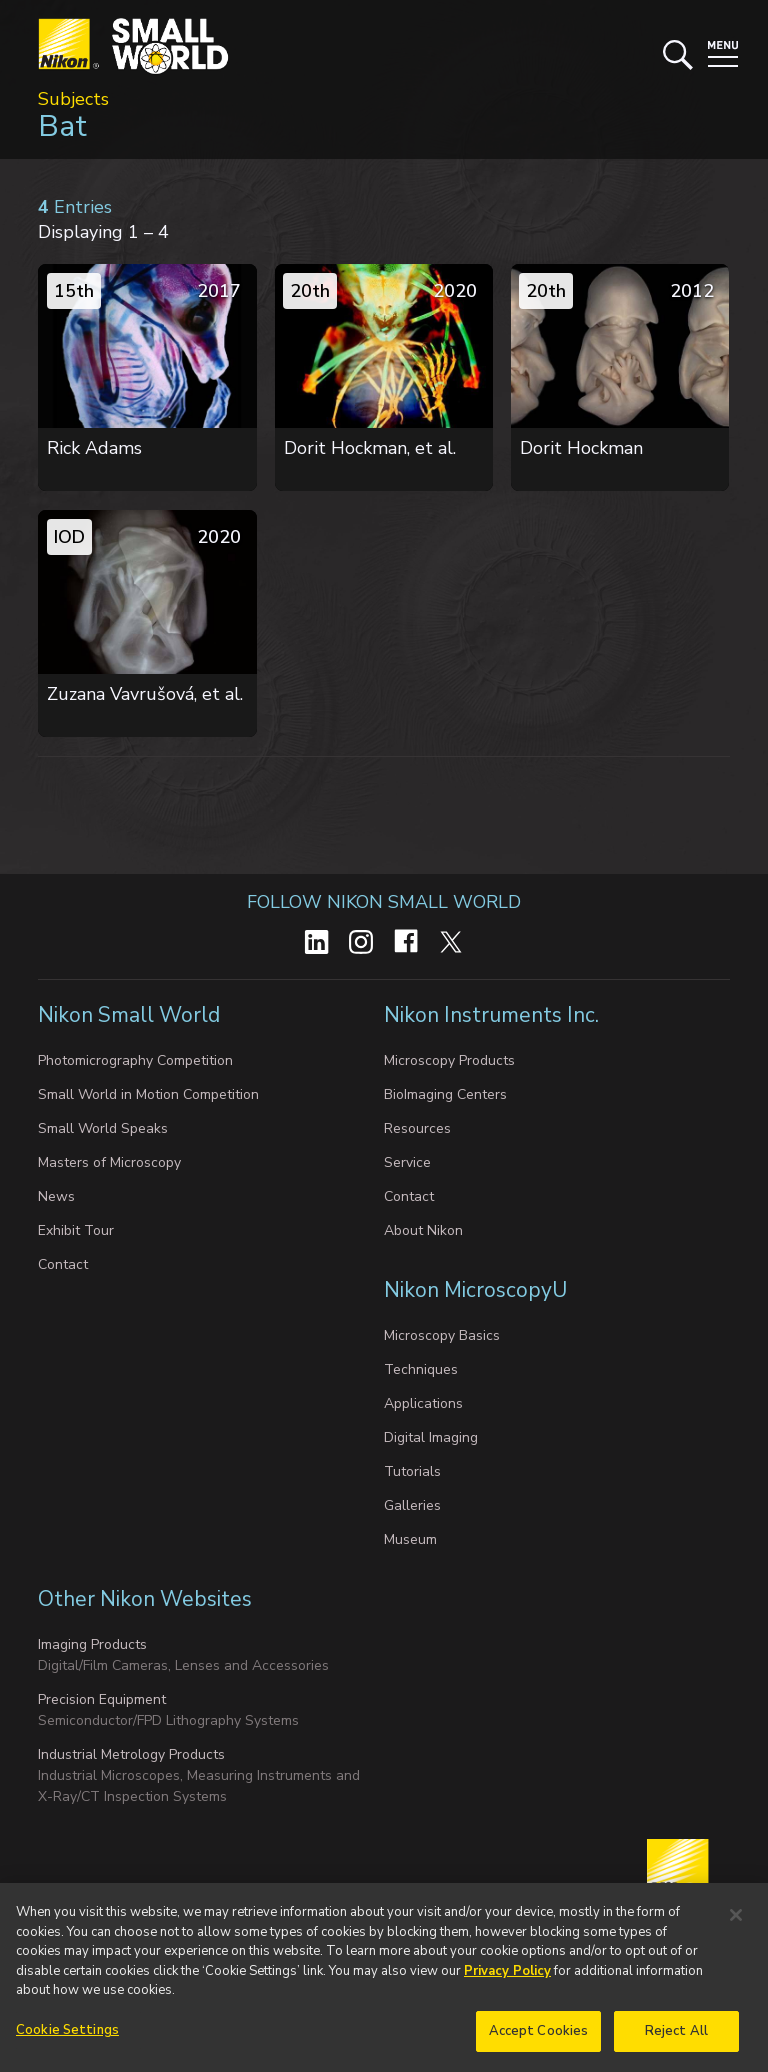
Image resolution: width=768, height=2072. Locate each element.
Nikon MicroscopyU (475, 1290)
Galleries (412, 1505)
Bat (62, 126)
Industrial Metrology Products (131, 1754)
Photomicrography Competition (135, 1060)
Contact (63, 1264)
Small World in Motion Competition (148, 1094)
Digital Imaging (431, 1437)
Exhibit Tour (76, 1230)
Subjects (73, 99)
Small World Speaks (103, 1128)
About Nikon (423, 1230)
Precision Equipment (102, 1699)
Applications (423, 1403)
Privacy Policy (507, 1979)
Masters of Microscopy (109, 1162)
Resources (417, 1128)
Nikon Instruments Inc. (494, 1015)
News (56, 1196)
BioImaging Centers (445, 1094)
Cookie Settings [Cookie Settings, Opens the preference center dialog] (67, 2038)
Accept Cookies (539, 2039)
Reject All (676, 2039)
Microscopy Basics (442, 1335)
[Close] (736, 1923)
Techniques (421, 1369)
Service (407, 1162)
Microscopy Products (449, 1060)
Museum (410, 1539)
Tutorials (412, 1471)
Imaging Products (92, 1644)
